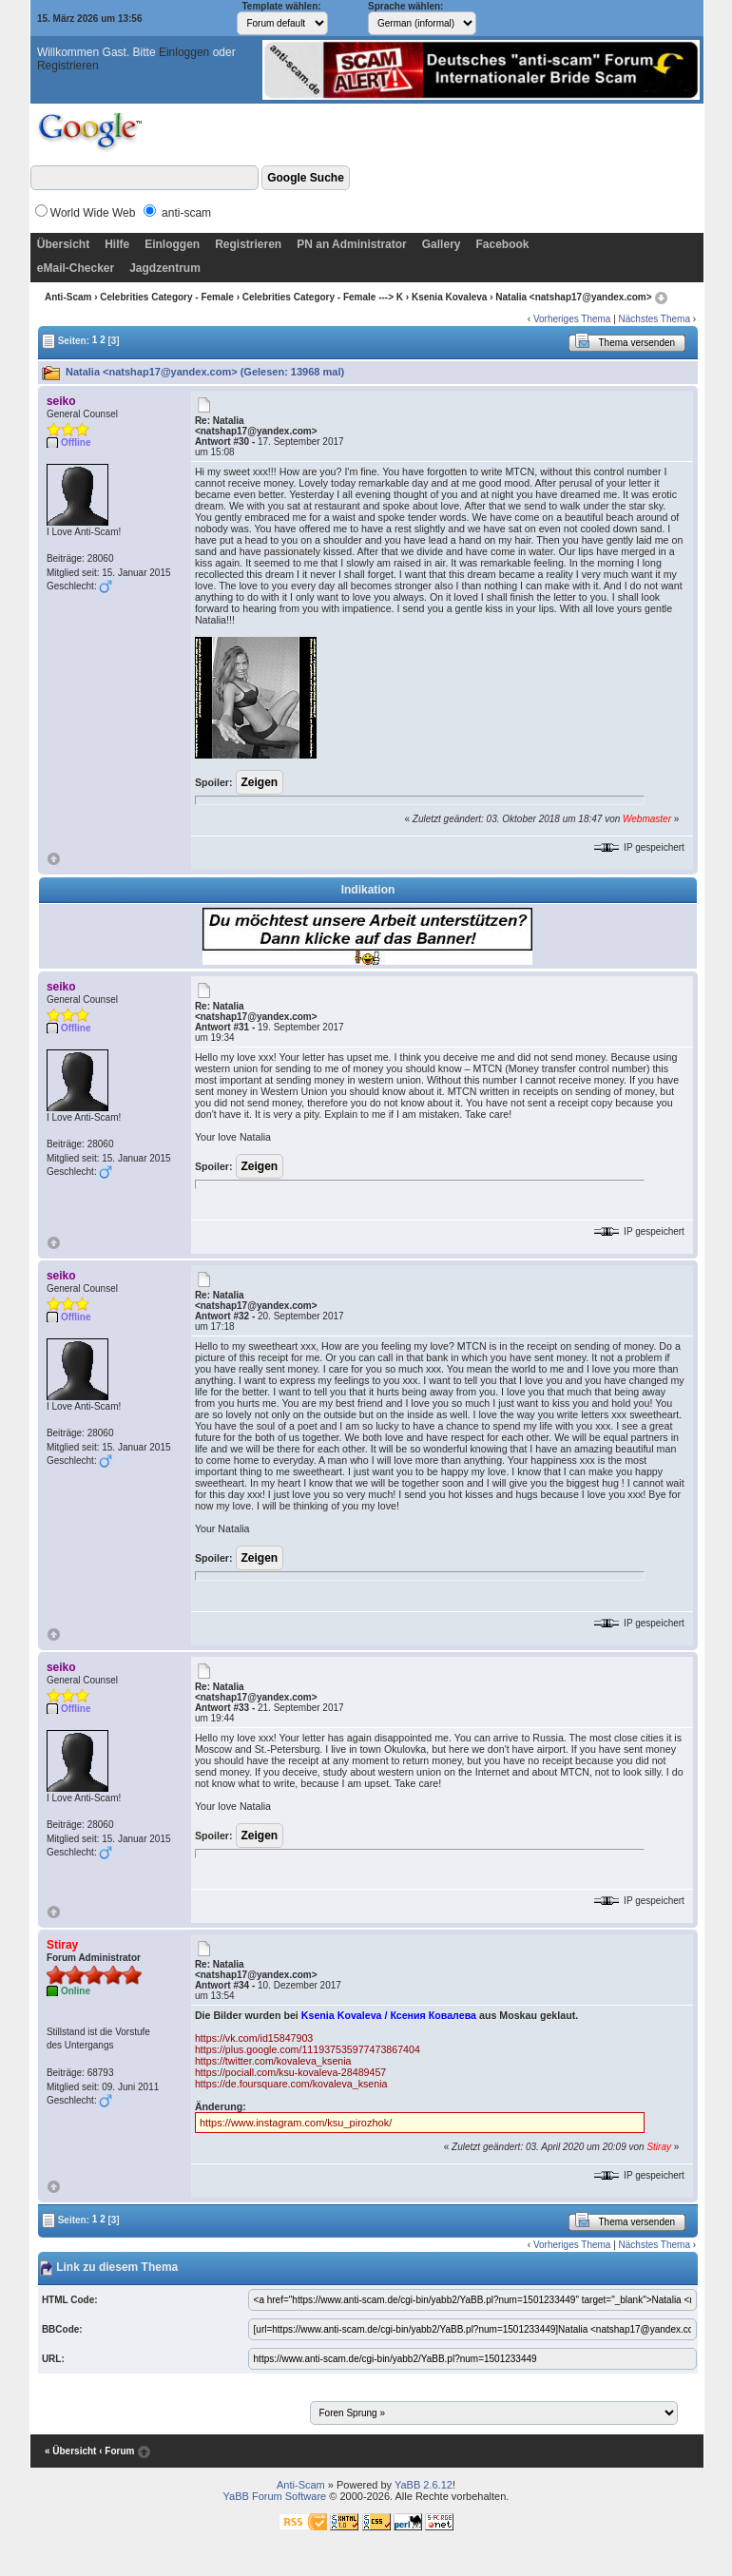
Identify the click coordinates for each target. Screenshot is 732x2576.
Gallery (441, 244)
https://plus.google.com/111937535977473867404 (307, 2049)
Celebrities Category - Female (167, 297)
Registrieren (68, 65)
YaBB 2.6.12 (424, 2484)
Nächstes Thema (654, 319)
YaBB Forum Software (275, 2496)
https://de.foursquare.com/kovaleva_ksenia (291, 2083)
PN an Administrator (352, 244)
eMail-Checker (75, 268)
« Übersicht (70, 2451)
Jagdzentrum (165, 268)
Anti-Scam (68, 297)
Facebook (502, 244)
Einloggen (184, 52)
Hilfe (117, 244)
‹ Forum (116, 2451)
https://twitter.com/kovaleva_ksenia (273, 2061)
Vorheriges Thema (572, 319)
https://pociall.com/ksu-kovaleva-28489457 (290, 2072)
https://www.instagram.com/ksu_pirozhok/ (296, 2122)
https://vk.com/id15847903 (254, 2038)
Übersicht (63, 244)
